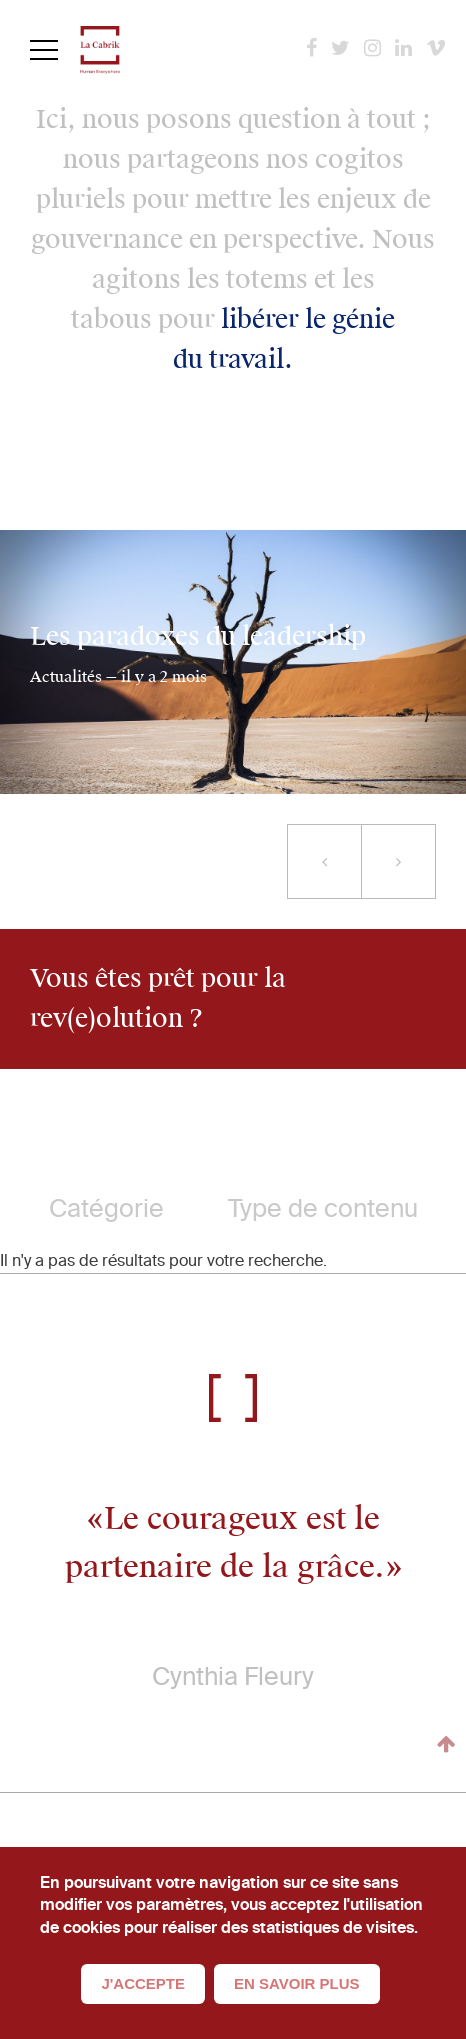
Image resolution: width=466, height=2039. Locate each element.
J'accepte (143, 1983)
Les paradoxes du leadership (198, 637)
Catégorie (106, 1208)
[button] (324, 861)
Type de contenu (323, 1208)
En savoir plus (297, 1983)
